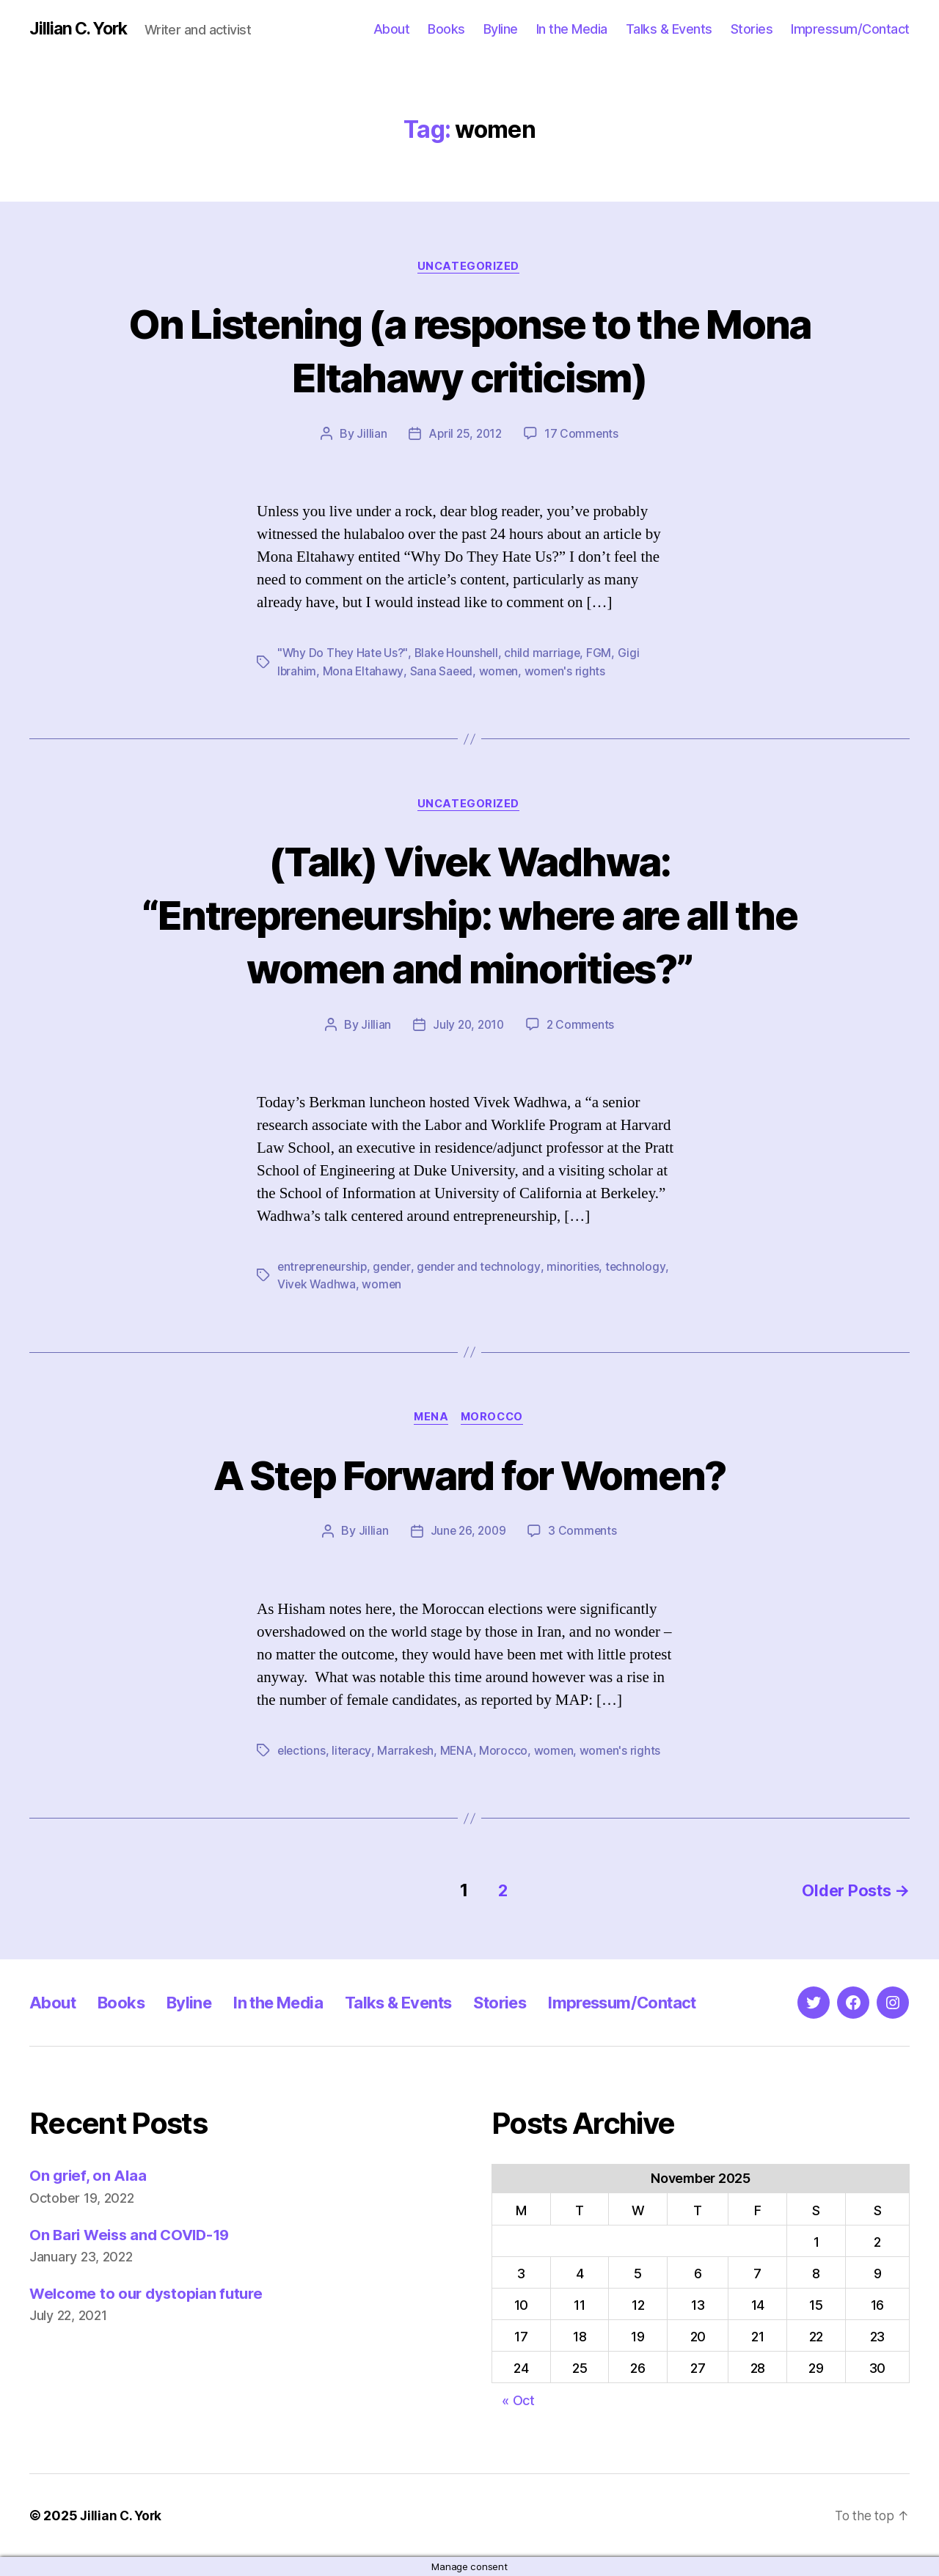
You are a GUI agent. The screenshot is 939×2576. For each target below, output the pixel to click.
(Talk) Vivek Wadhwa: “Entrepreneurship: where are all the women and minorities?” (470, 915)
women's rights (567, 672)
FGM (603, 654)
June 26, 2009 (468, 1534)
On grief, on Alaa (89, 2176)
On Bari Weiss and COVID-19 (134, 2234)
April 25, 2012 (465, 435)
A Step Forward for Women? (469, 1475)
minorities (579, 1268)
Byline (500, 29)
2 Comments (581, 1026)
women (501, 672)
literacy (353, 1753)
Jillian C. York (81, 29)
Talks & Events (669, 29)
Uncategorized (469, 267)
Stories (752, 29)
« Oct (518, 2400)
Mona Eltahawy (364, 672)
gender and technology (484, 1268)
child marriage (546, 654)
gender (396, 1268)
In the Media (571, 29)
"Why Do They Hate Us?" (343, 654)
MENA (429, 1419)
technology (643, 1268)
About (391, 29)
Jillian (369, 435)
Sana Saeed (443, 672)
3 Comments (583, 1534)
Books (446, 29)
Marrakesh (407, 1753)
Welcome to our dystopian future (150, 2293)
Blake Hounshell (460, 654)
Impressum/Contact (850, 29)
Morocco (494, 1419)
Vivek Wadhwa (317, 1286)
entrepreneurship (324, 1268)
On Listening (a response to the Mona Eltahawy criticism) (470, 351)
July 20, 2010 (468, 1026)
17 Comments (583, 435)
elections (302, 1753)
